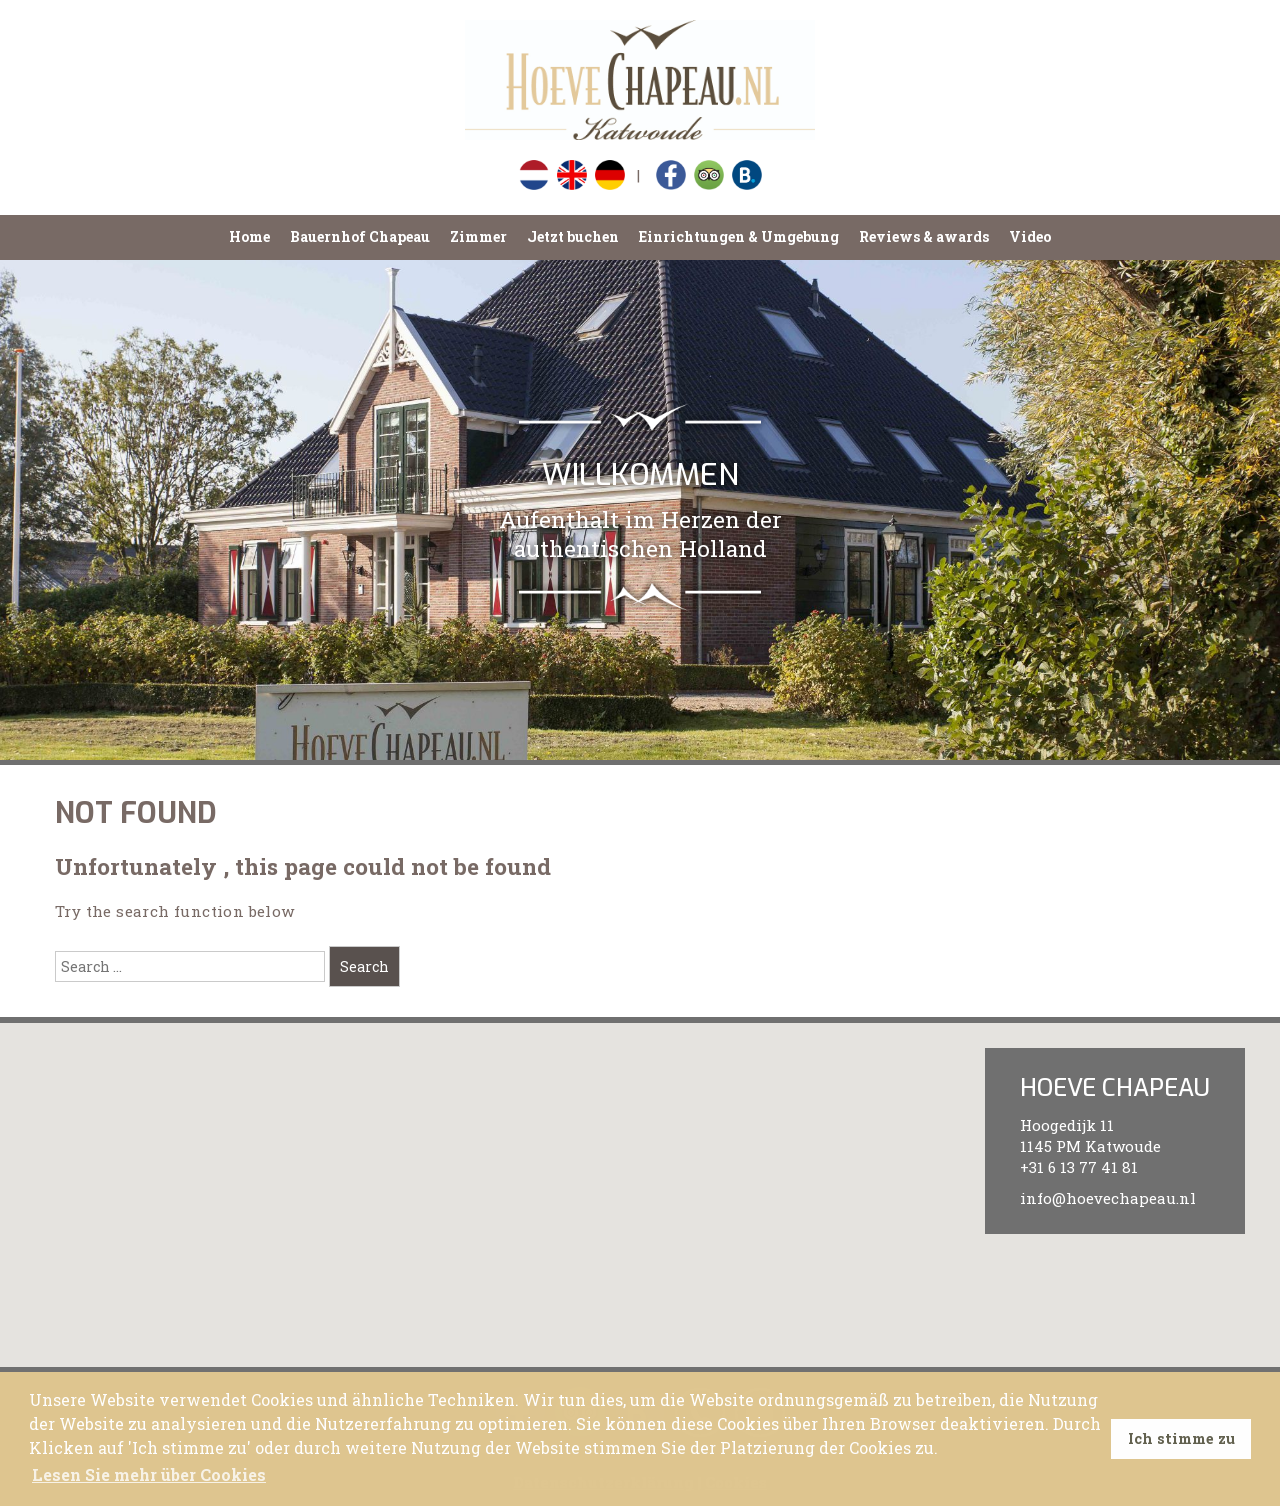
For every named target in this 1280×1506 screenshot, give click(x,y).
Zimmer (478, 236)
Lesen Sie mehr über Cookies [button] (149, 1474)
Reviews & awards (924, 236)
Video (1030, 236)
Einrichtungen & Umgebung (739, 236)
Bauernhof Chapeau (360, 236)
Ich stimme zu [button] (1181, 1438)
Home (249, 236)
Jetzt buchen (573, 236)
